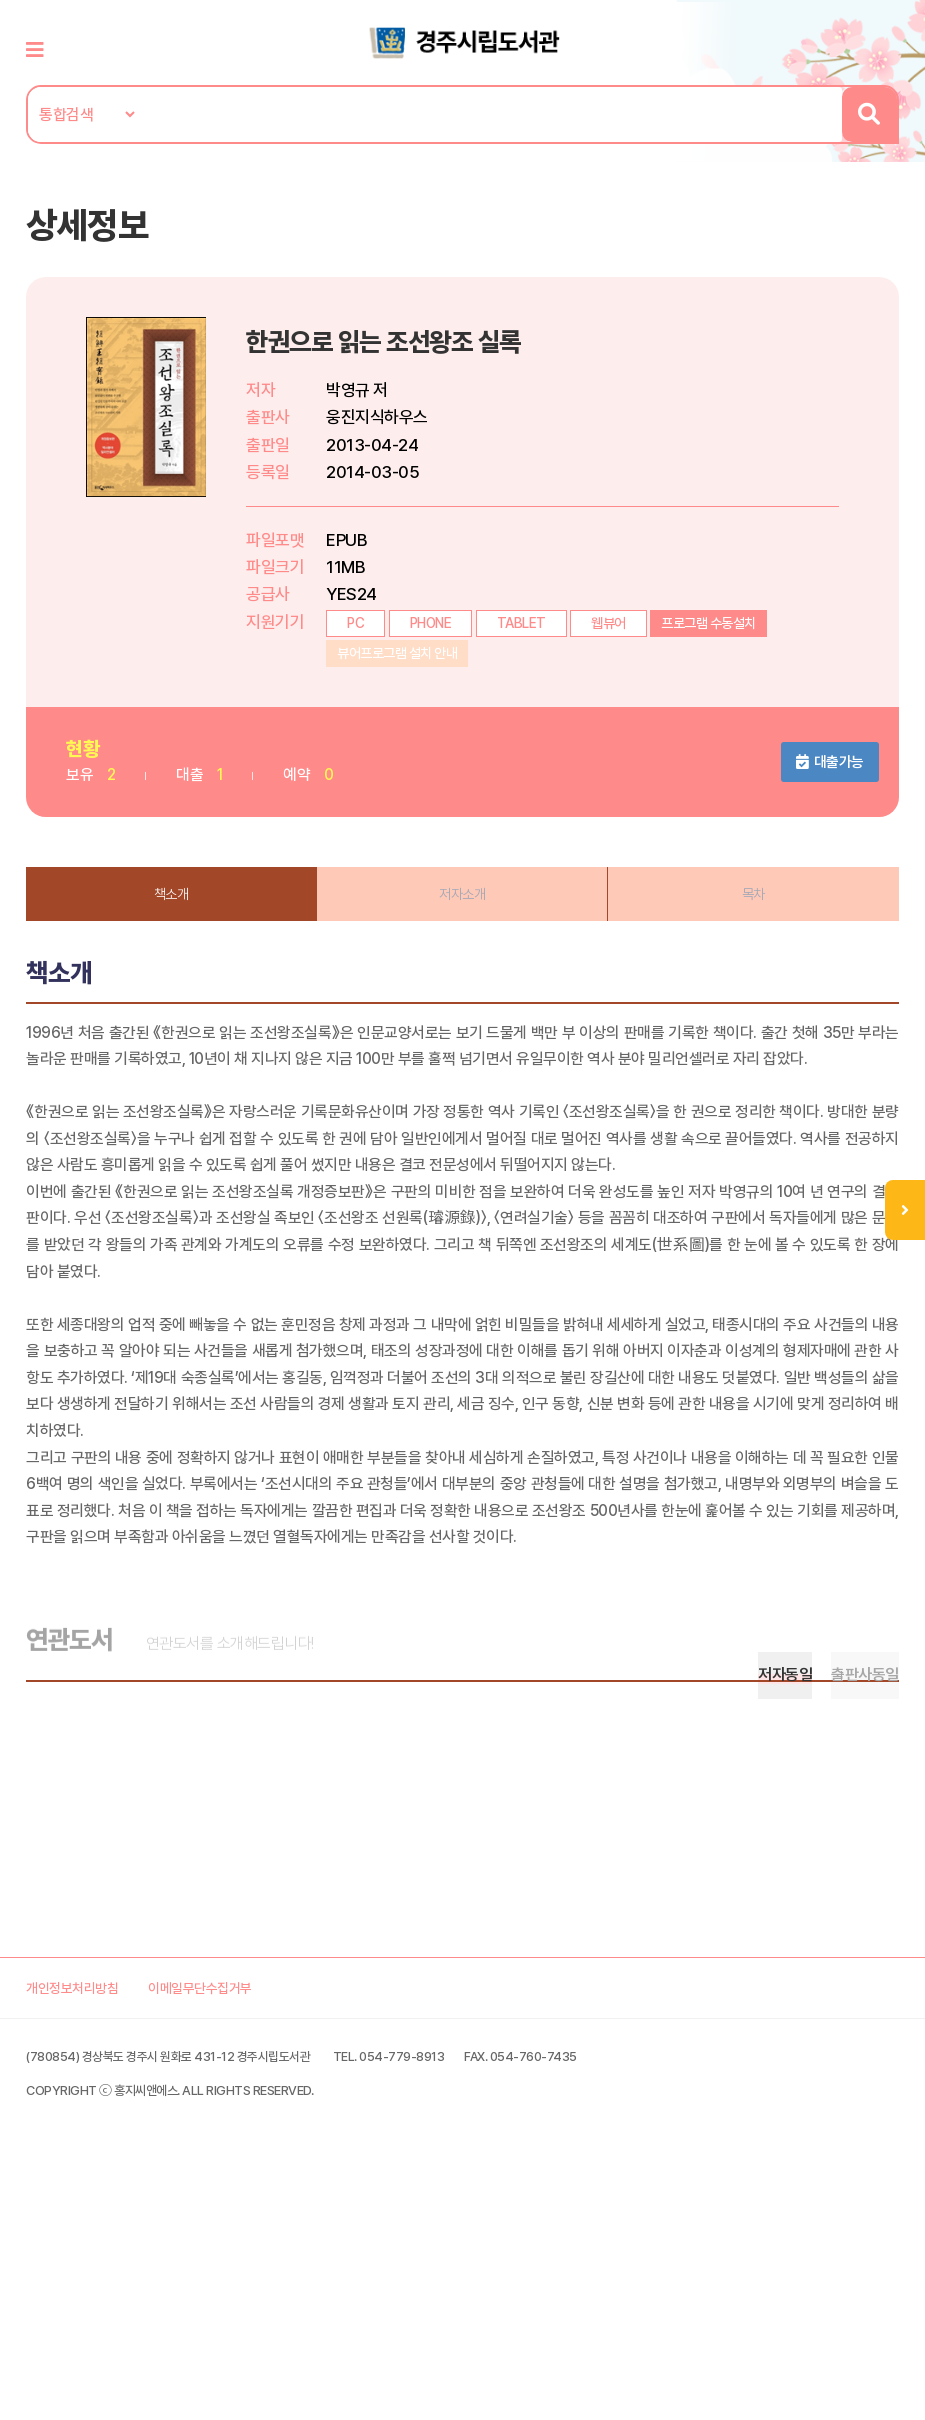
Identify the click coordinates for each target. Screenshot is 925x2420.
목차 (744, 913)
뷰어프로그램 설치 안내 (411, 673)
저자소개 (462, 913)
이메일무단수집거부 (251, 2227)
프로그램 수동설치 (722, 643)
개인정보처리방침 (98, 2227)
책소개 (181, 913)
